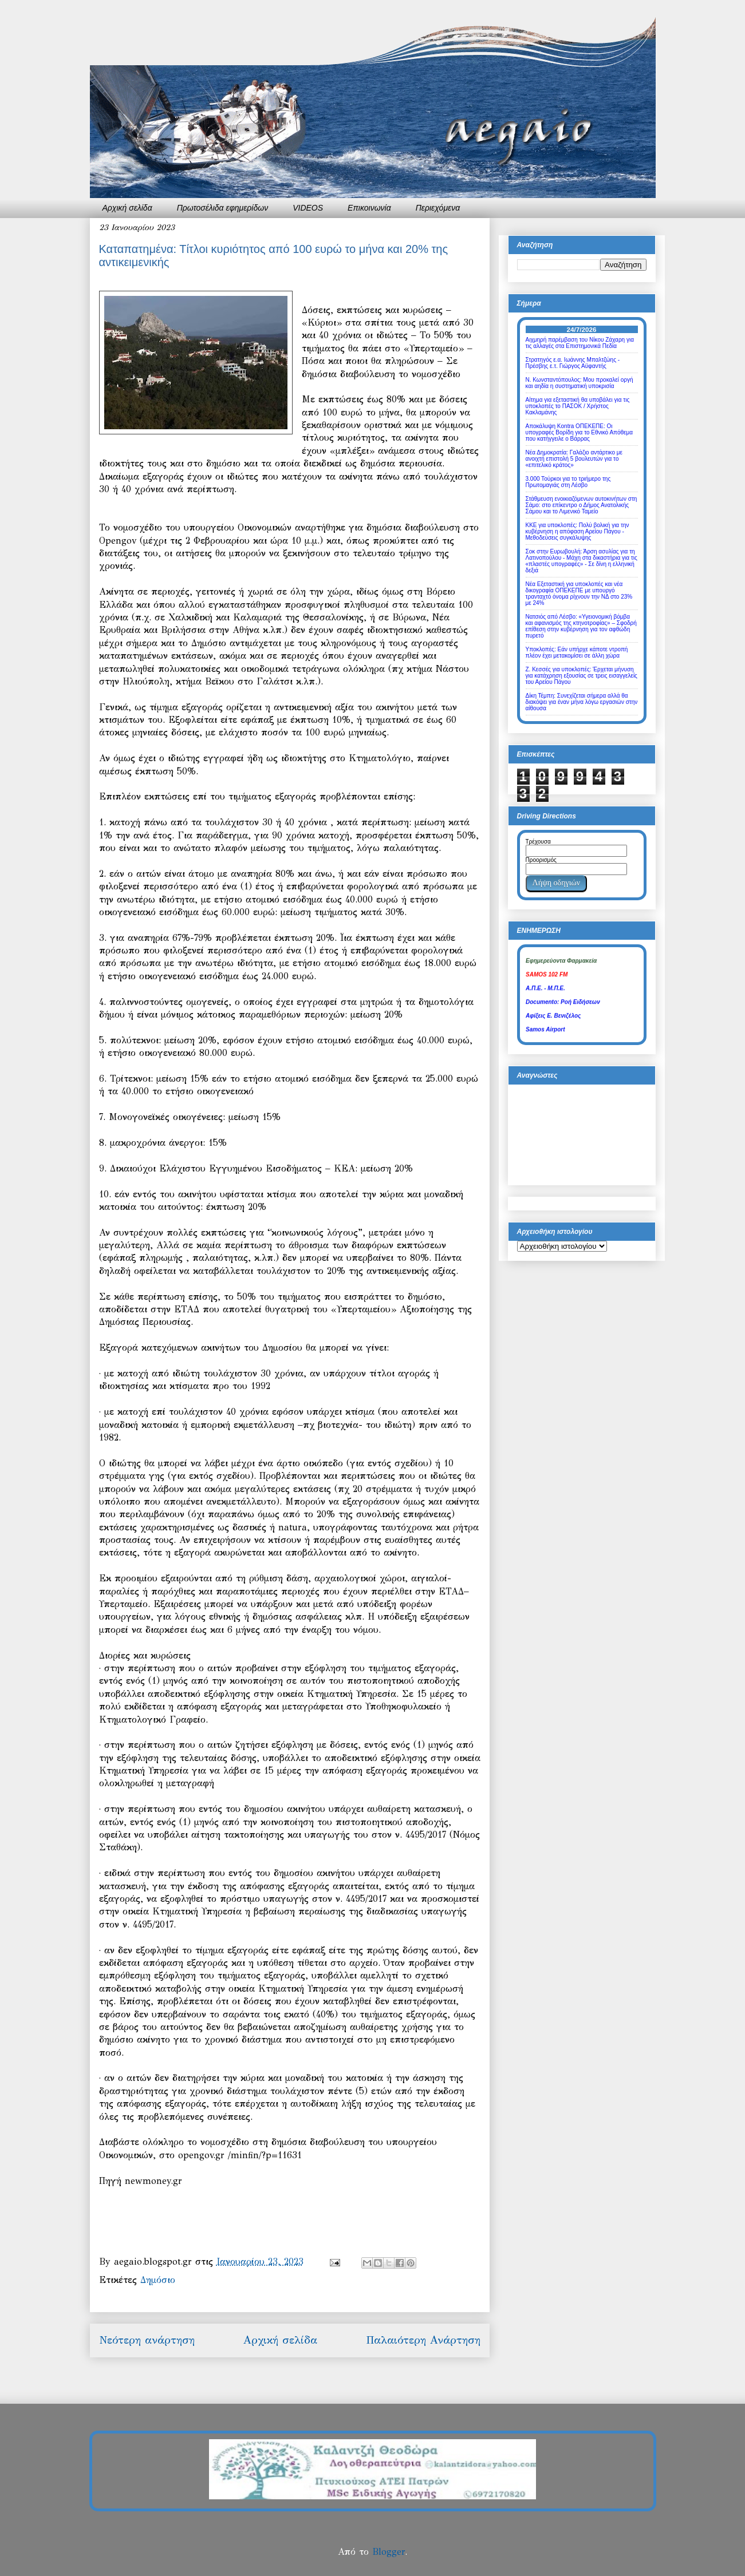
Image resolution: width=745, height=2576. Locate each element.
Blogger (388, 2551)
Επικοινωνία (369, 207)
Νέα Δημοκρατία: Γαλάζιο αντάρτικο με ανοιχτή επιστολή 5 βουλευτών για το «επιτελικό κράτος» (574, 458)
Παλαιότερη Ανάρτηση (423, 2340)
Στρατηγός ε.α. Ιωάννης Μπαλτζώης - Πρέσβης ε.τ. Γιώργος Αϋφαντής (573, 363)
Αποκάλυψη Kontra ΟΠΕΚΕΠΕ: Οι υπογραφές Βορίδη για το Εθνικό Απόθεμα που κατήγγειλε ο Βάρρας (579, 432)
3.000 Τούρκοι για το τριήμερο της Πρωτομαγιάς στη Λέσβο (568, 482)
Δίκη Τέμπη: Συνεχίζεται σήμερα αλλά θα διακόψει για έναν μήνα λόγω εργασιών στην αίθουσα (582, 702)
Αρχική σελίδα (127, 207)
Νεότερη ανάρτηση (147, 2340)
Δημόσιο (157, 2279)
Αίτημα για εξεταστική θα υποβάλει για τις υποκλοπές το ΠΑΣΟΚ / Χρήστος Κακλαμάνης (578, 406)
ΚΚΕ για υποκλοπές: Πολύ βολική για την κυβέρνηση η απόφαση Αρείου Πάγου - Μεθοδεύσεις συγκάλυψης (577, 531)
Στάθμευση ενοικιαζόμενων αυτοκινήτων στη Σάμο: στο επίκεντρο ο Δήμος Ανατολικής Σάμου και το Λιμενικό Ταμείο (581, 505)
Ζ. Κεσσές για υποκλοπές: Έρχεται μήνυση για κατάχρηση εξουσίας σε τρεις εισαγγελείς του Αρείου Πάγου (581, 675)
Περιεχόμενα (438, 207)
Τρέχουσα (538, 841)
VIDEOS (308, 207)
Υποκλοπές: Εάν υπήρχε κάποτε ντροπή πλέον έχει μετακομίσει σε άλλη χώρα (577, 652)
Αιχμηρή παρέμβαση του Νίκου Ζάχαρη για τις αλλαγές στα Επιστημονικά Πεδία (580, 343)
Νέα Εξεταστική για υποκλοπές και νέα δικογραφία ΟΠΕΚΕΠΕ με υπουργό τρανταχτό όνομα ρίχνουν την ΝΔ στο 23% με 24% (579, 593)
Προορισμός (541, 860)
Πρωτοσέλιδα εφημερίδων (223, 207)
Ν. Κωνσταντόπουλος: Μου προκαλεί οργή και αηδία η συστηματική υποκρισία (579, 383)
